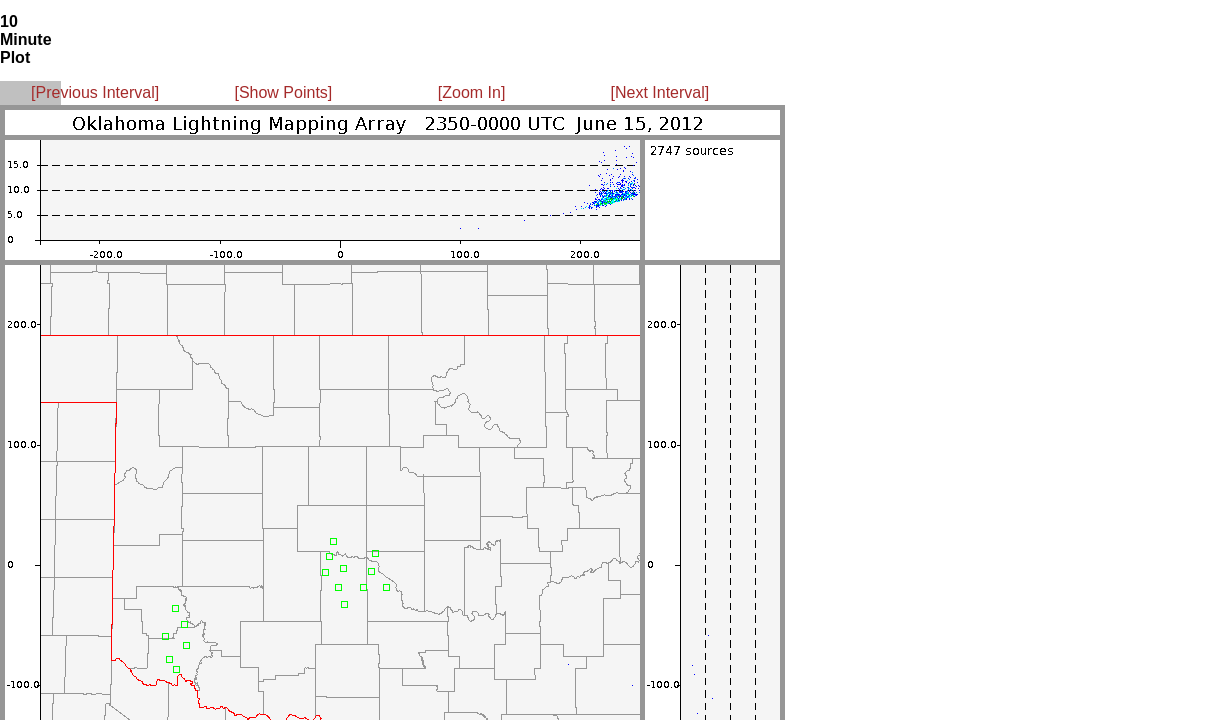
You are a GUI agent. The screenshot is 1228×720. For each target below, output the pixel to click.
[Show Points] (283, 92)
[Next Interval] (660, 92)
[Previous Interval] (95, 92)
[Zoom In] (472, 92)
